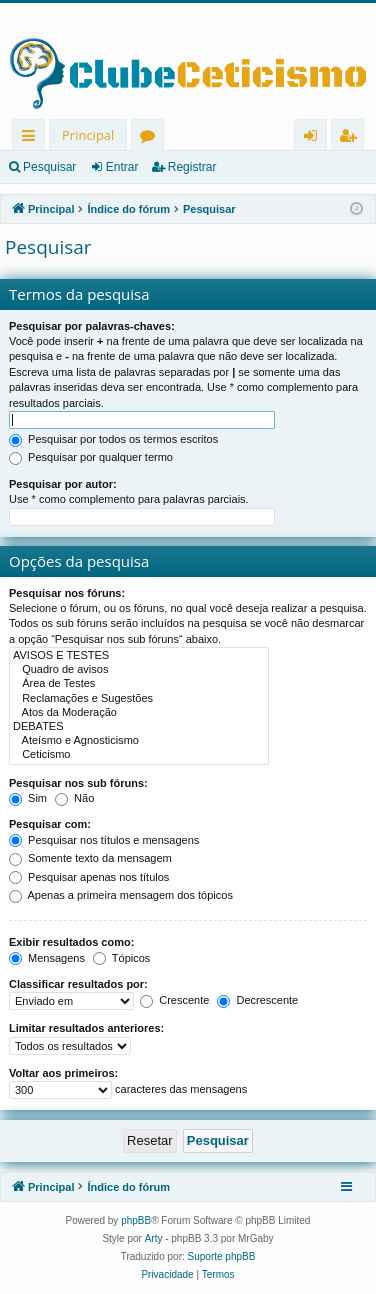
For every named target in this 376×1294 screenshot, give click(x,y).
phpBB (136, 1220)
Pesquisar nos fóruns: (67, 593)
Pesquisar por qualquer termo (91, 457)
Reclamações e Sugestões (139, 699)
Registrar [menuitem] (352, 138)
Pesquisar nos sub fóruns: (78, 783)
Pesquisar (49, 167)
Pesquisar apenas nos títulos (89, 877)
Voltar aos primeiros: (63, 1073)
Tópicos (121, 958)
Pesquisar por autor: (63, 484)
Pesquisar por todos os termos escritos (113, 439)
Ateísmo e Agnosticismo (139, 741)
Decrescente (257, 1000)
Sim (28, 798)
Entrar (122, 167)
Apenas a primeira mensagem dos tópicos (121, 895)
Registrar (192, 167)
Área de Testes (139, 684)
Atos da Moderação (139, 713)
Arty (154, 1238)
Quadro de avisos (139, 670)
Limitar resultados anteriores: (86, 1028)
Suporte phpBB (222, 1256)
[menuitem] (167, 1275)
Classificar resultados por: (78, 984)
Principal (88, 135)
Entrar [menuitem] (315, 138)
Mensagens (47, 958)
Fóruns (151, 138)
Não (74, 798)
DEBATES (139, 727)
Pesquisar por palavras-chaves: (92, 326)
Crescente (174, 1000)
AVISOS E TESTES (139, 656)
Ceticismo (139, 755)
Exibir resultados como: (71, 942)
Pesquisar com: (50, 824)
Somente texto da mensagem (90, 858)
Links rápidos (32, 138)
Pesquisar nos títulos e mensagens (104, 840)
